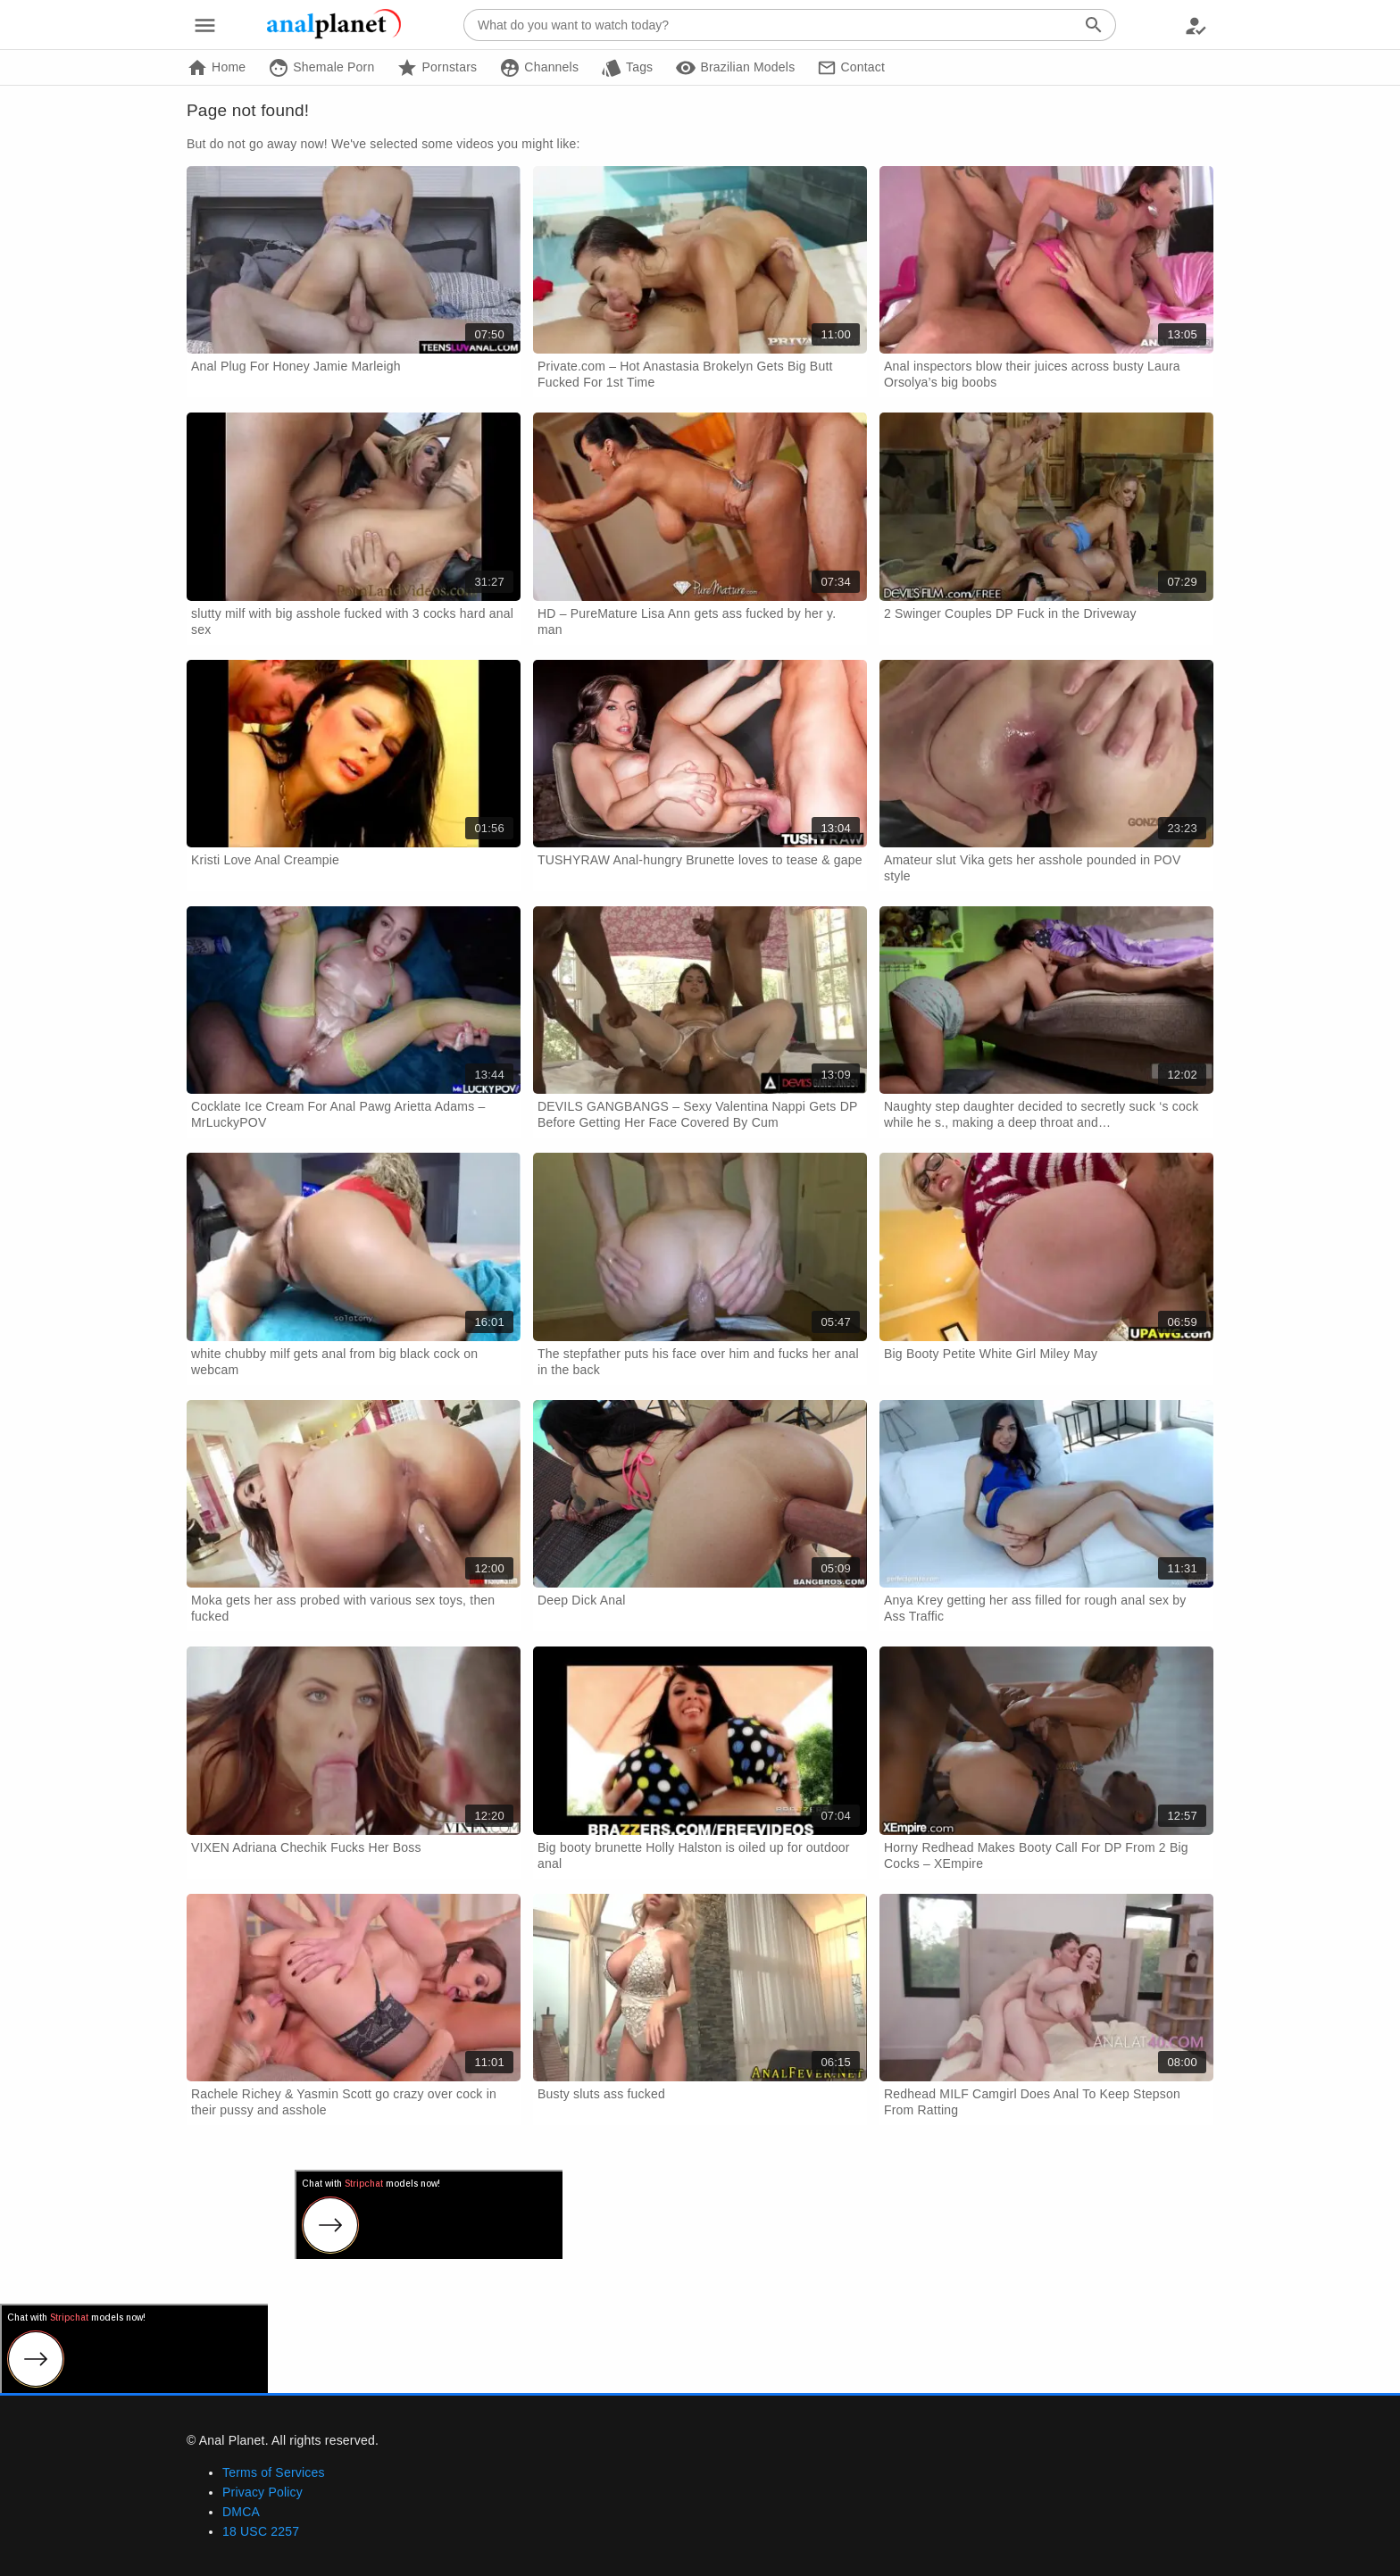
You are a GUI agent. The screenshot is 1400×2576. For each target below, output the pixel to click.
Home (216, 68)
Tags (627, 68)
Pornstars (436, 68)
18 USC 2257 (260, 2531)
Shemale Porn (321, 68)
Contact (851, 68)
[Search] (1093, 25)
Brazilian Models (735, 68)
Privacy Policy (262, 2492)
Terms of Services (273, 2472)
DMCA (241, 2512)
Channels (539, 68)
